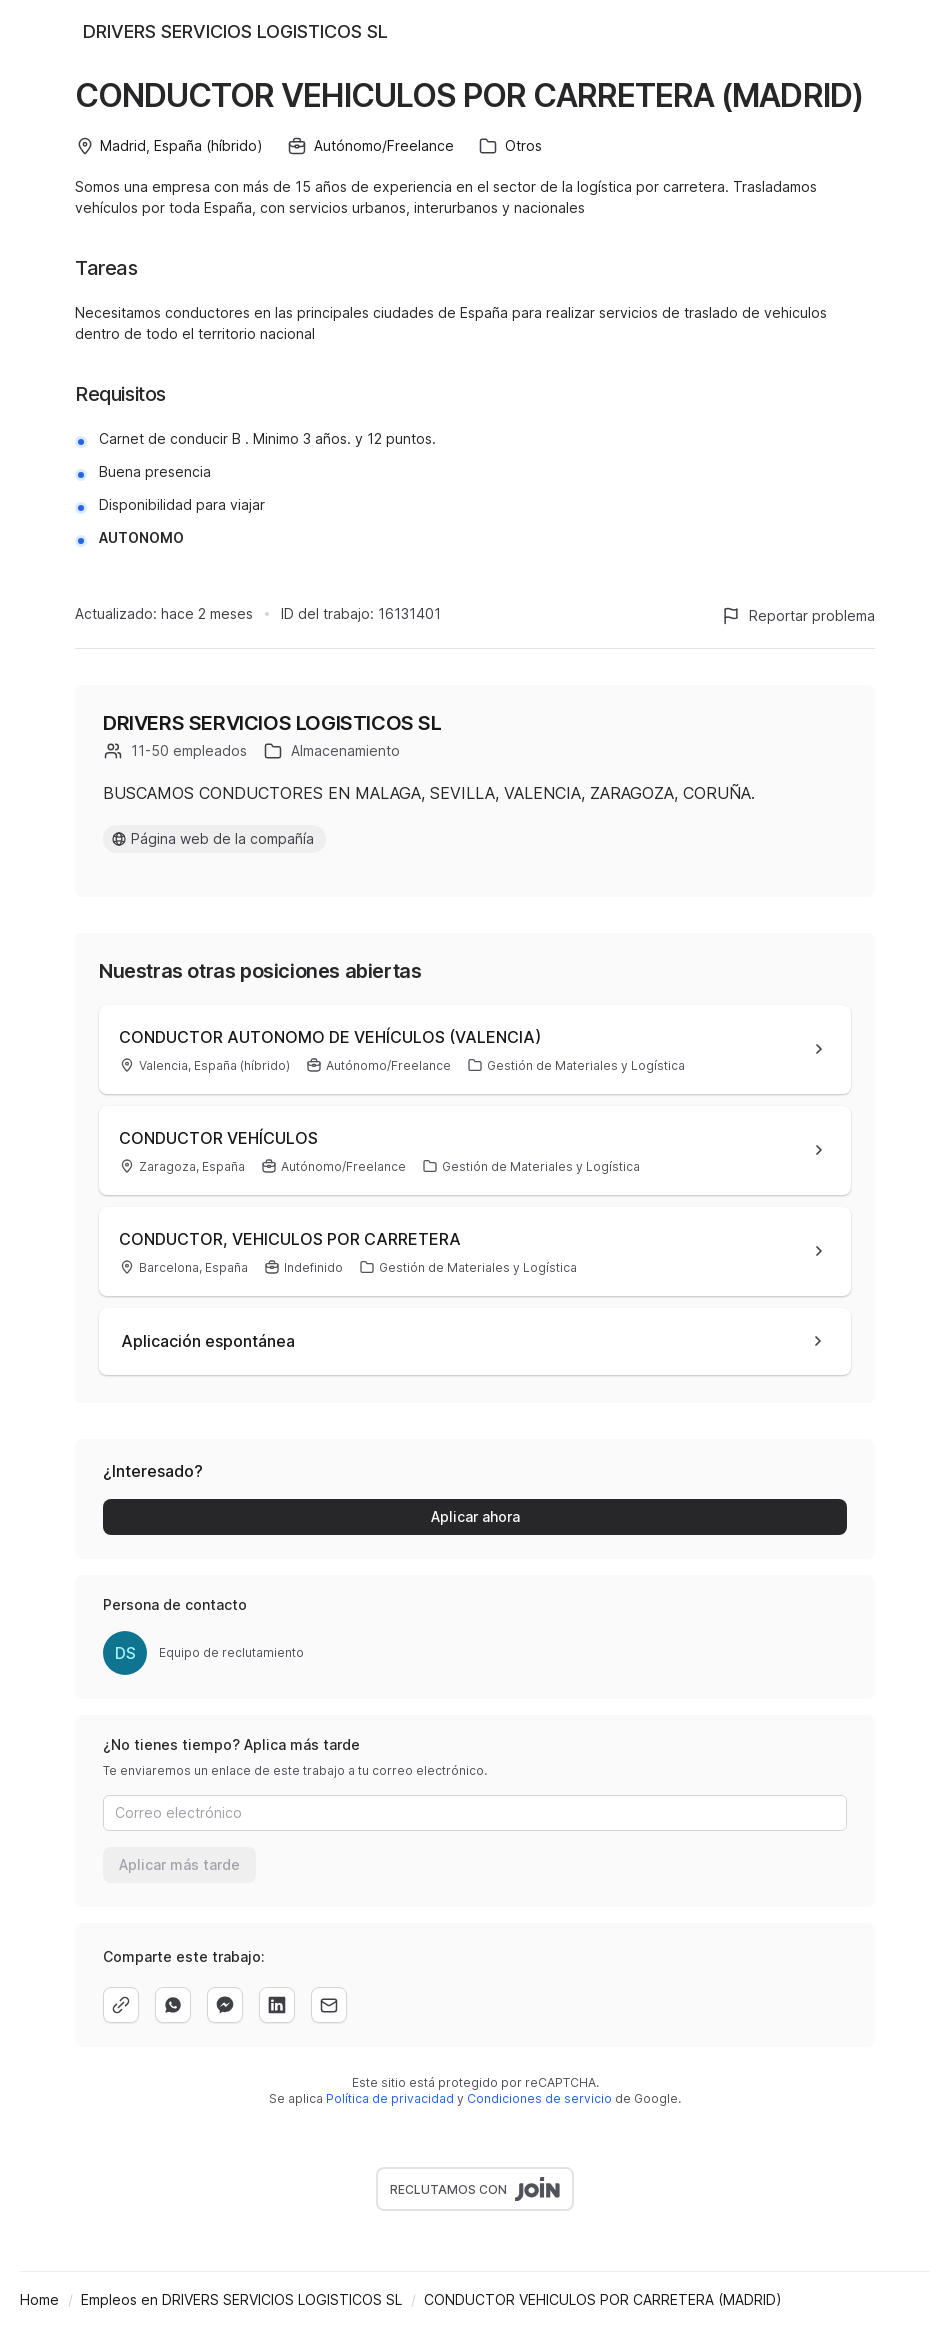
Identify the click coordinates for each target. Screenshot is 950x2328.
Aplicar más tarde (179, 1864)
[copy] (121, 2005)
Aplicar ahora (475, 1516)
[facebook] (225, 2005)
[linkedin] (277, 2005)
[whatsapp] (173, 2005)
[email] (329, 2005)
